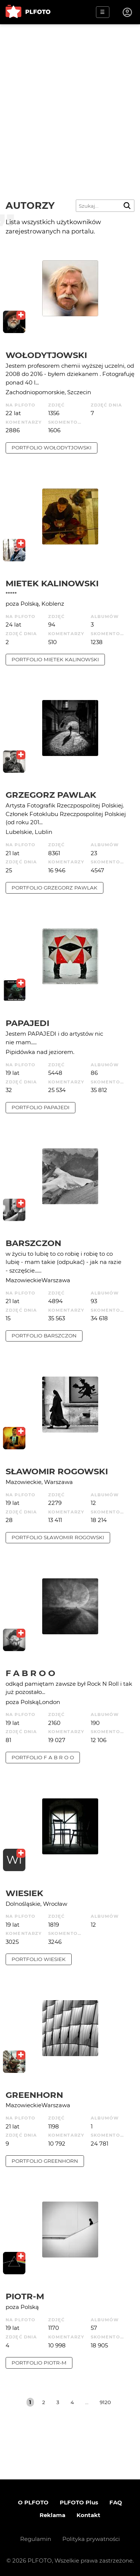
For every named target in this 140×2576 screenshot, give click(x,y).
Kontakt (88, 2515)
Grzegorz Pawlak (51, 795)
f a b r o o (30, 1673)
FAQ (115, 2502)
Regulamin (35, 2538)
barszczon (33, 1243)
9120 (105, 2402)
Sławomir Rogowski (57, 1471)
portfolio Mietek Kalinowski (55, 659)
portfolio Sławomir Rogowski (58, 1537)
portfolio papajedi (40, 1107)
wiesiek (24, 1893)
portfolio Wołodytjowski (51, 448)
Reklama (52, 2515)
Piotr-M (25, 2296)
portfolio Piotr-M (39, 2363)
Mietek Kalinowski (52, 583)
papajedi (27, 1023)
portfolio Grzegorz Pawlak (54, 888)
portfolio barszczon (44, 1336)
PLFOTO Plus (79, 2502)
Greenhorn (34, 2095)
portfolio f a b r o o (43, 1757)
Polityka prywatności (91, 2538)
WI (14, 1860)
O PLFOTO (33, 2502)
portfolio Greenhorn (45, 2161)
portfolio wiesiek (39, 1959)
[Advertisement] (70, 98)
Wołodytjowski (46, 355)
